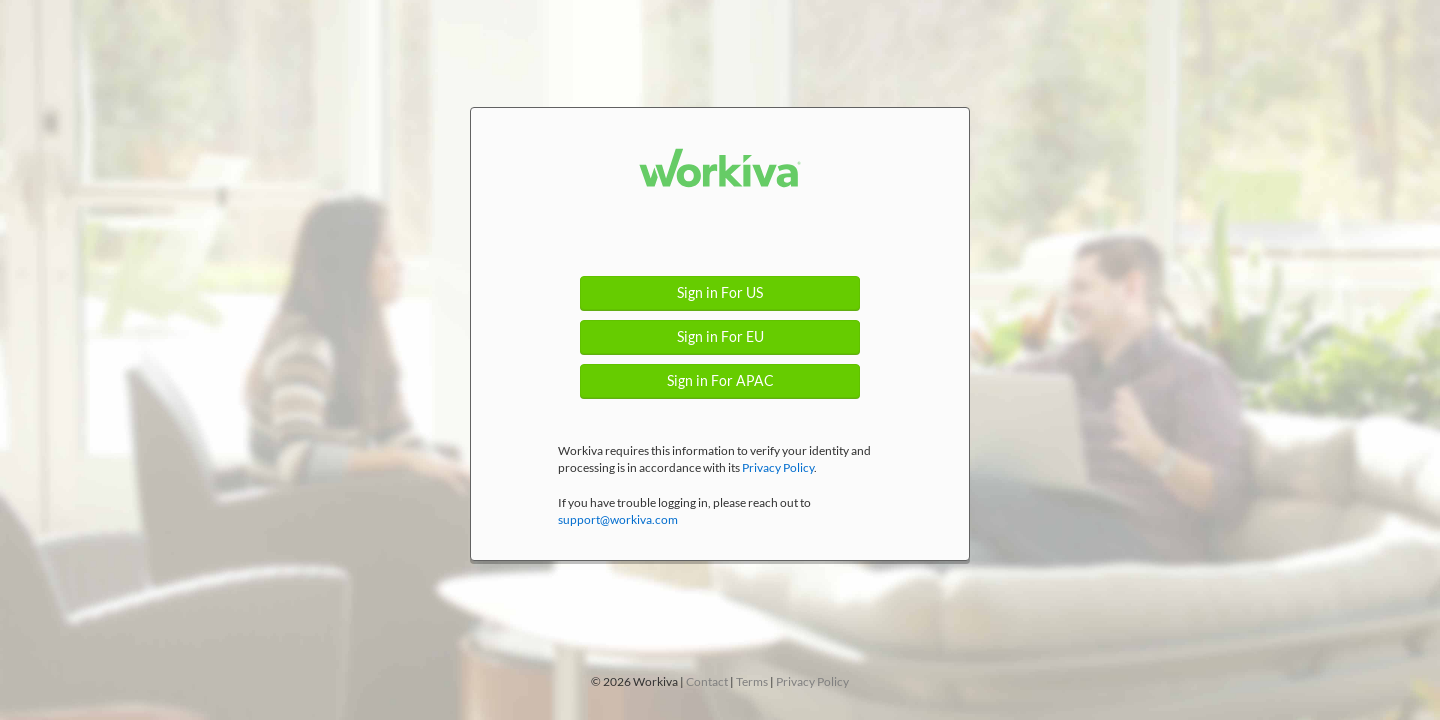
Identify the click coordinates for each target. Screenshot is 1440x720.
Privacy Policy (778, 467)
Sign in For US (720, 293)
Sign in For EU (720, 337)
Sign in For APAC (720, 381)
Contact (707, 681)
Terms (752, 681)
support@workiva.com (618, 519)
